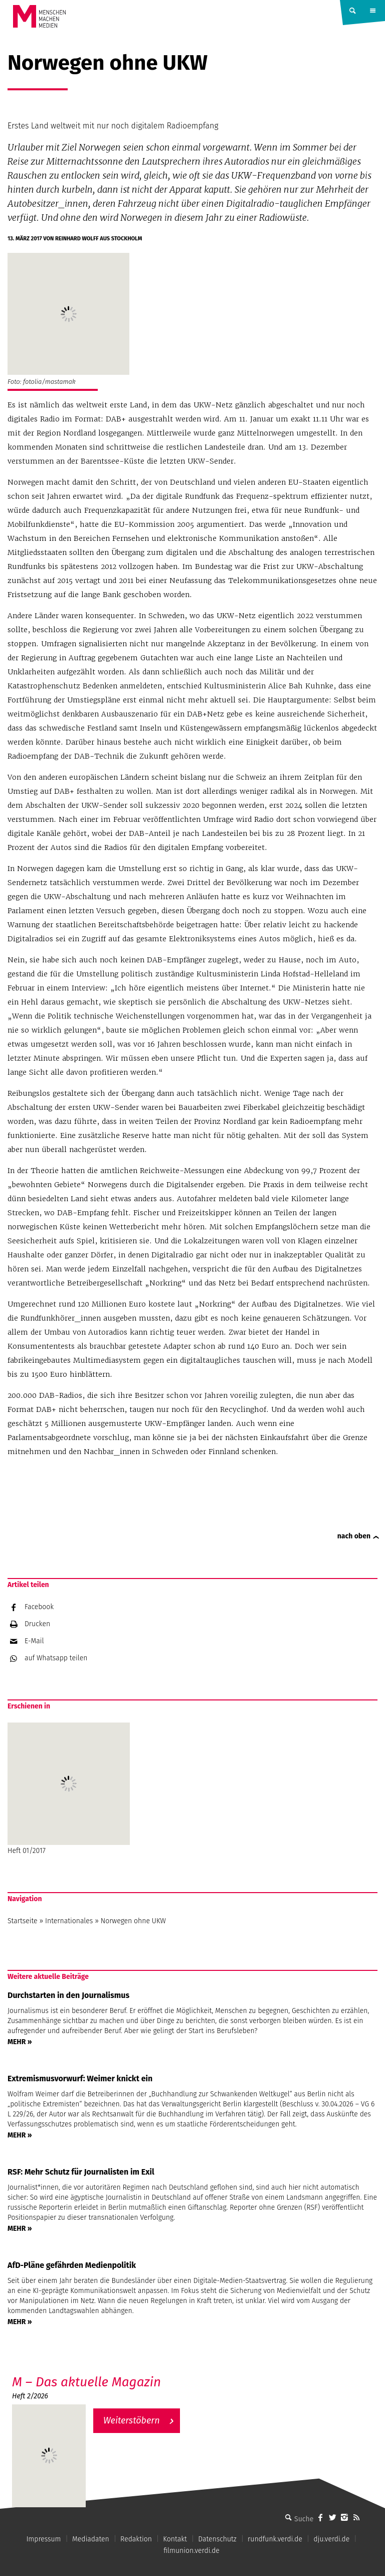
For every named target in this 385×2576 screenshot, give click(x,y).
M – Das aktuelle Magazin (86, 2382)
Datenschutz (217, 2539)
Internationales (69, 1921)
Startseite (23, 1921)
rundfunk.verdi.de (275, 2539)
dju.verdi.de (331, 2539)
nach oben (353, 1536)
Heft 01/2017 (69, 1789)
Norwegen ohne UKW (133, 1921)
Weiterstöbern (131, 2420)
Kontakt (174, 2539)
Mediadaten (90, 2539)
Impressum (43, 2539)
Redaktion (136, 2539)
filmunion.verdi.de (191, 2550)
